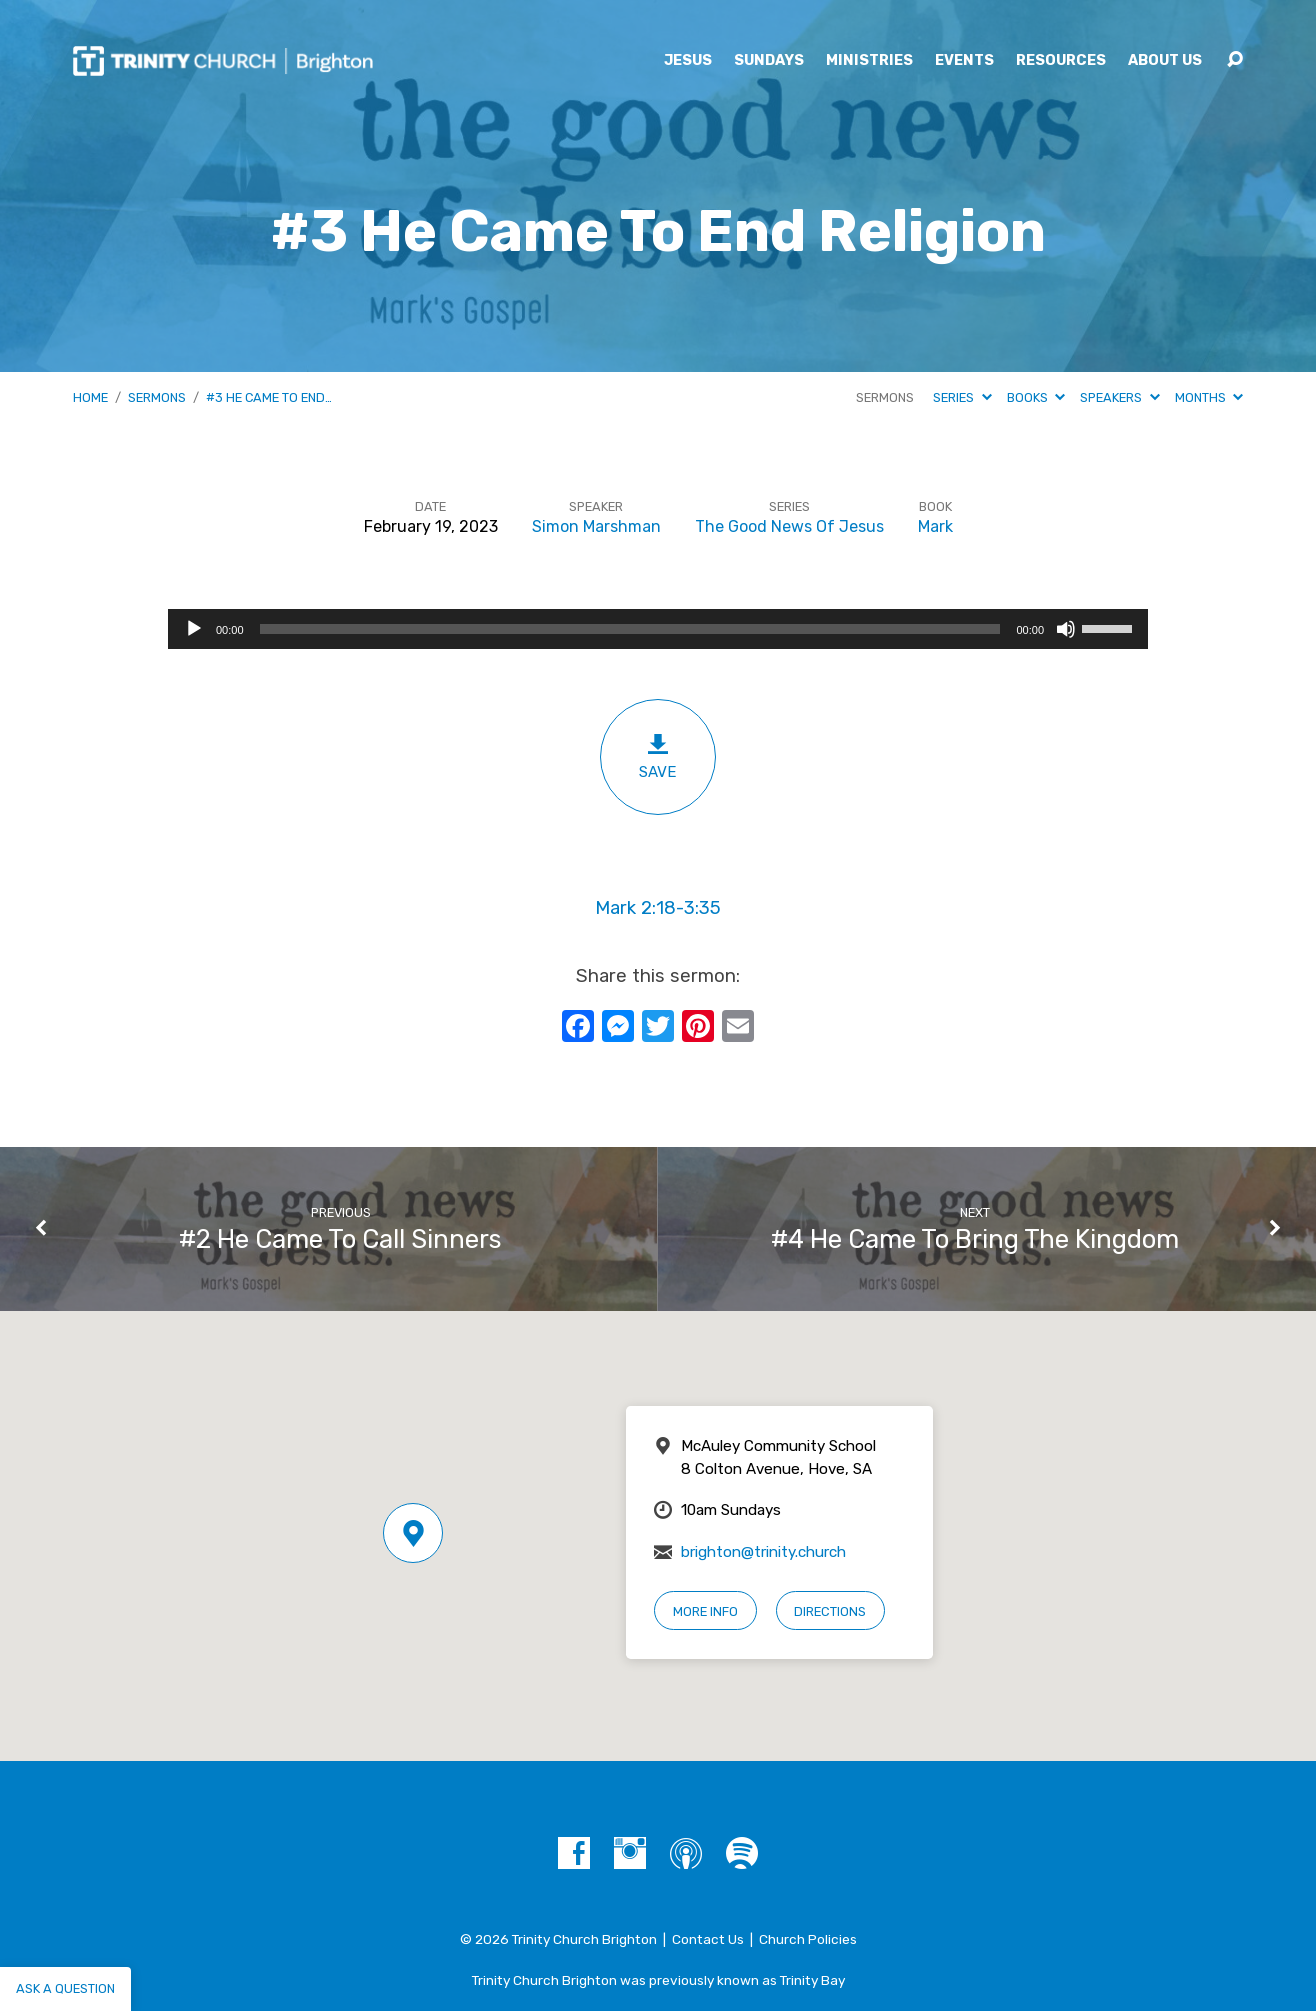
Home (90, 397)
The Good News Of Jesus (789, 526)
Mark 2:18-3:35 (658, 908)
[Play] (194, 629)
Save (658, 756)
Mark (935, 526)
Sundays (769, 61)
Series (962, 397)
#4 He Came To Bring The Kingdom (975, 1239)
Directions (830, 1611)
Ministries (869, 61)
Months (1209, 397)
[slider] (630, 629)
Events (964, 61)
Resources (1061, 61)
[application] (658, 629)
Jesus (688, 61)
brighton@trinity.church (763, 1552)
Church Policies (808, 1939)
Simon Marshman (596, 526)
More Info (705, 1611)
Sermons (157, 397)
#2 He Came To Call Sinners (340, 1239)
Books (1036, 397)
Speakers (1119, 397)
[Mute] (1066, 629)
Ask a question (65, 1988)
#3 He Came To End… (269, 397)
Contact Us (708, 1939)
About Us (1165, 61)
